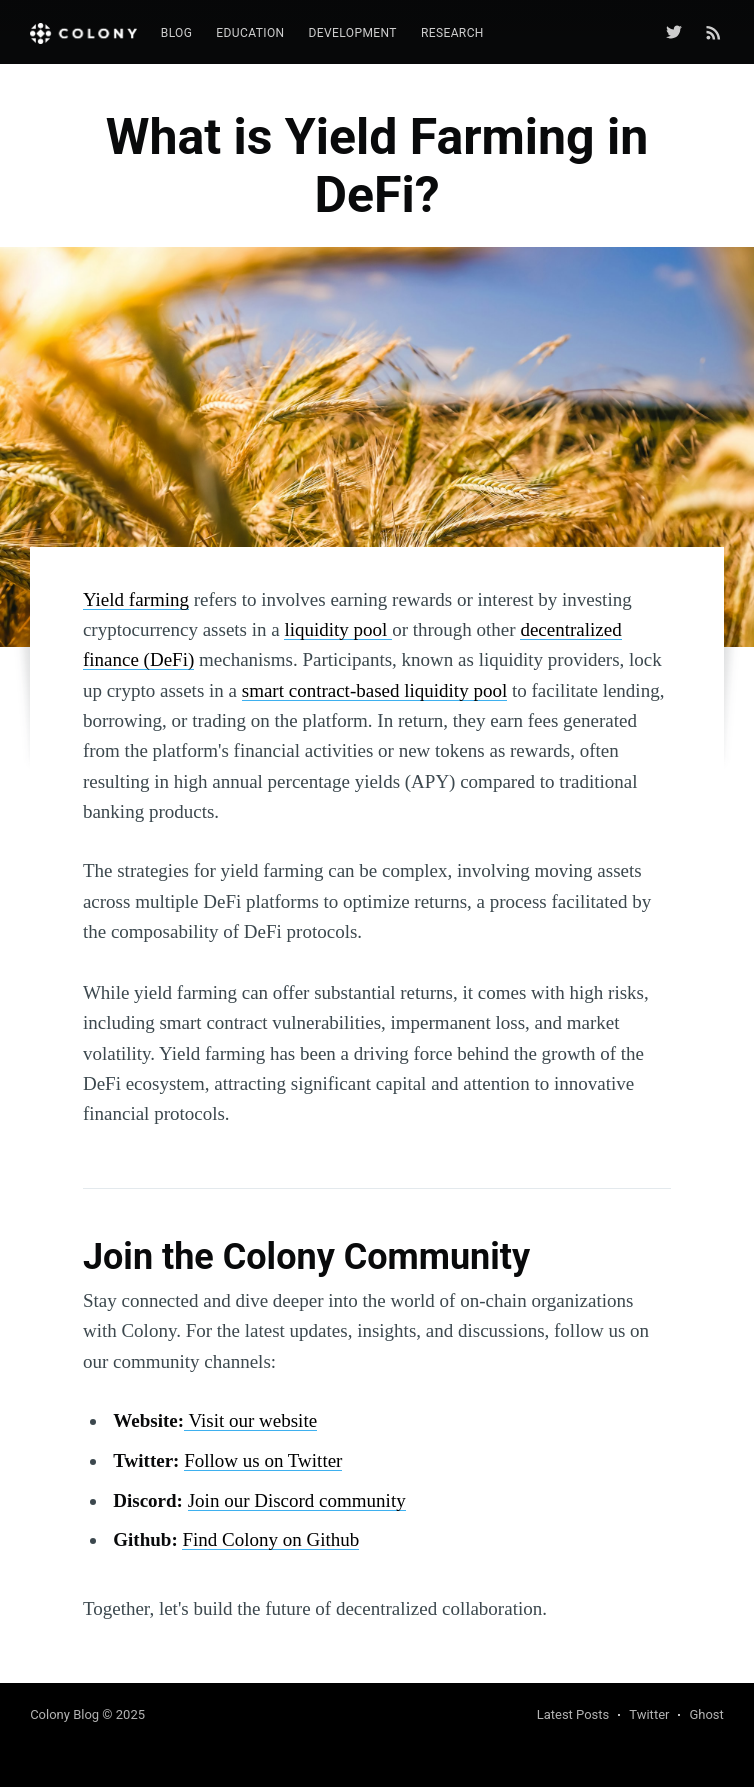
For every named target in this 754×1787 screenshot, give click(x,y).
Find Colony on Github (270, 1539)
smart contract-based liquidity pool (374, 690)
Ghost (706, 1714)
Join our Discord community (297, 1500)
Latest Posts (573, 1714)
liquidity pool (338, 629)
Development (353, 33)
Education (250, 33)
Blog (177, 33)
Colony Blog (64, 1714)
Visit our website (250, 1420)
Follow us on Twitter (263, 1460)
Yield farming (136, 599)
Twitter (649, 1714)
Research (452, 33)
